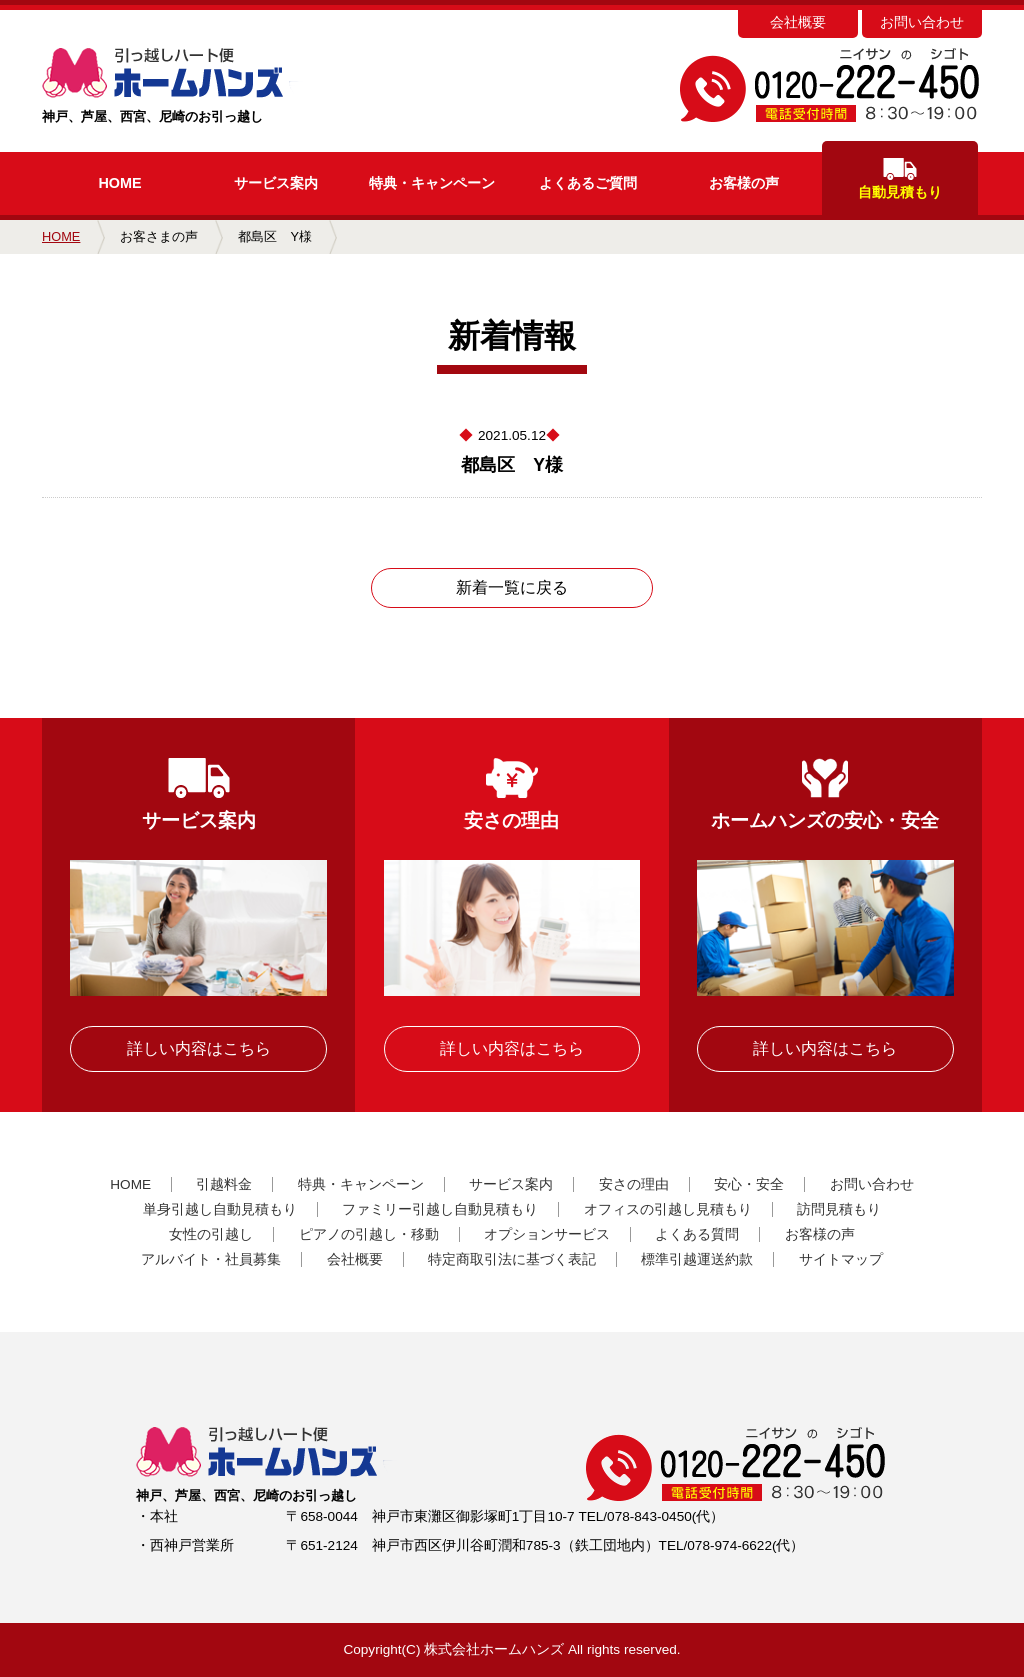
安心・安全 (749, 1184)
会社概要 (798, 22)
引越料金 (224, 1184)
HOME (119, 183)
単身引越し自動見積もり (220, 1209)
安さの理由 (634, 1184)
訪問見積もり (839, 1209)
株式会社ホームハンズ (494, 1649)
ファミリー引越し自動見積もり (440, 1209)
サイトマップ (841, 1259)
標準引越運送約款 (697, 1259)
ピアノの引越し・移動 (369, 1234)
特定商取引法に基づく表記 (512, 1259)
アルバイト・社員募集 (211, 1259)
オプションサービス (547, 1234)
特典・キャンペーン (361, 1184)
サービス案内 (276, 183)
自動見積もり (900, 179)
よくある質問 (697, 1234)
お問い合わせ (922, 22)
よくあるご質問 (588, 183)
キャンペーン (432, 183)
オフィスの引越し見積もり (668, 1209)
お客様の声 (744, 183)
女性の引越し (211, 1234)
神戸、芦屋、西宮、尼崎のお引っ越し (204, 86)
